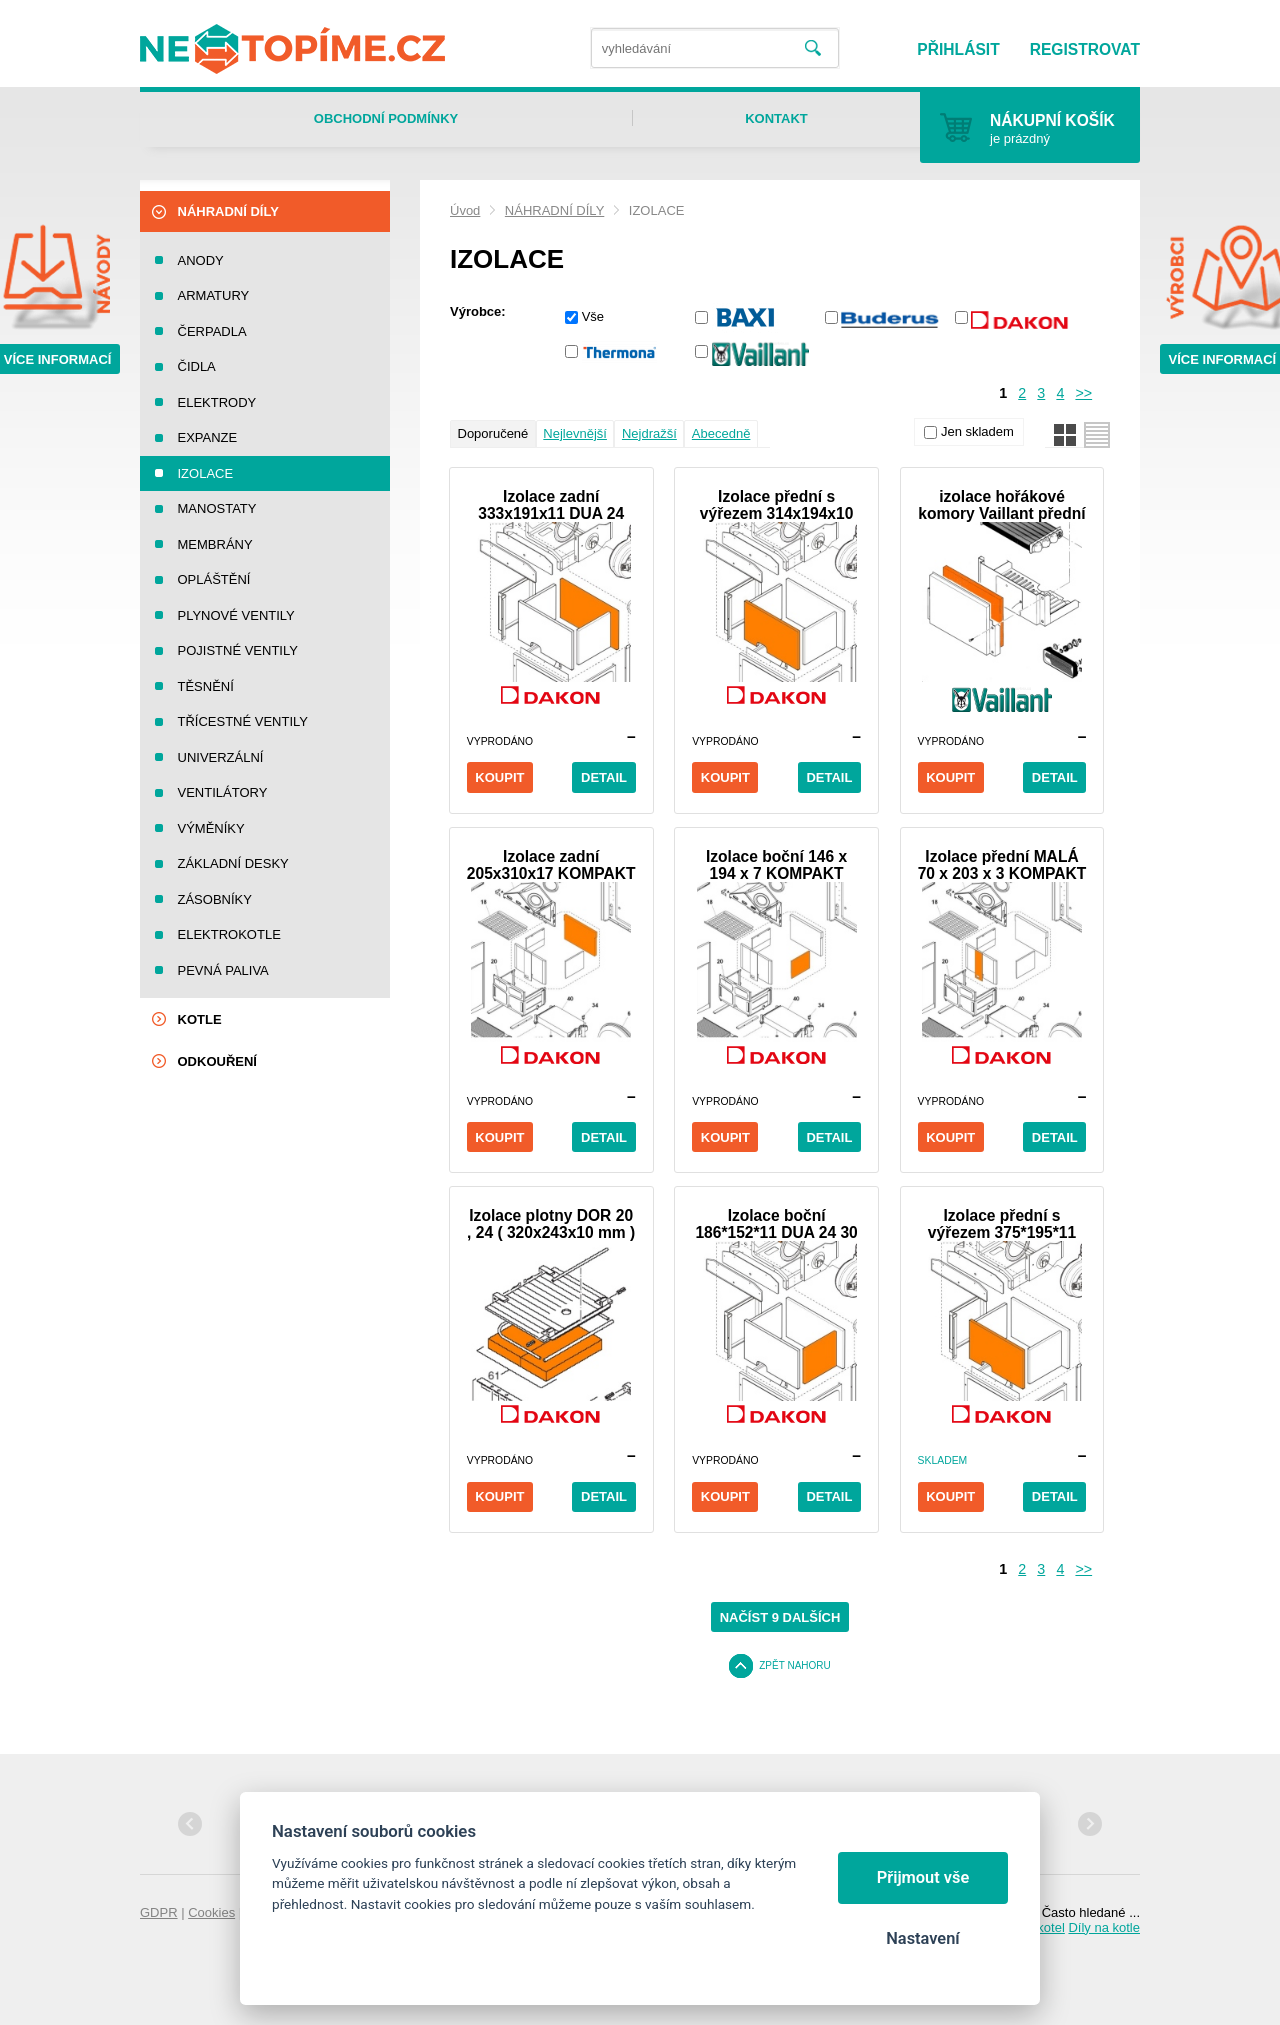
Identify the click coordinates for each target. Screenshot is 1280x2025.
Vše (593, 316)
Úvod (465, 210)
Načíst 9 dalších (780, 1617)
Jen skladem (977, 431)
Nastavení (922, 1938)
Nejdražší (649, 433)
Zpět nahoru (795, 1665)
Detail (604, 777)
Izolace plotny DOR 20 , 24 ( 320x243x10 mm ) (551, 1224)
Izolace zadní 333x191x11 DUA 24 (551, 505)
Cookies (211, 1912)
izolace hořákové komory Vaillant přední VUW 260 (1001, 505)
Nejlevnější (575, 433)
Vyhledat (813, 48)
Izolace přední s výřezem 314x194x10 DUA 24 (776, 505)
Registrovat (1085, 49)
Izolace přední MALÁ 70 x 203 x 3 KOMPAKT (1002, 865)
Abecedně (721, 433)
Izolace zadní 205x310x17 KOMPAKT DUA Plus (551, 865)
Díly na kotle (1104, 1927)
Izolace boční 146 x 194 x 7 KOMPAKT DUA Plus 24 (776, 865)
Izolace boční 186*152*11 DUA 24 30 (776, 1224)
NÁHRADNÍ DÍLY (554, 210)
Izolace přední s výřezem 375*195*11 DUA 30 (1002, 1224)
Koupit (499, 777)
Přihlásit (958, 49)
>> (1083, 393)
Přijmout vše (923, 1877)
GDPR (159, 1912)
